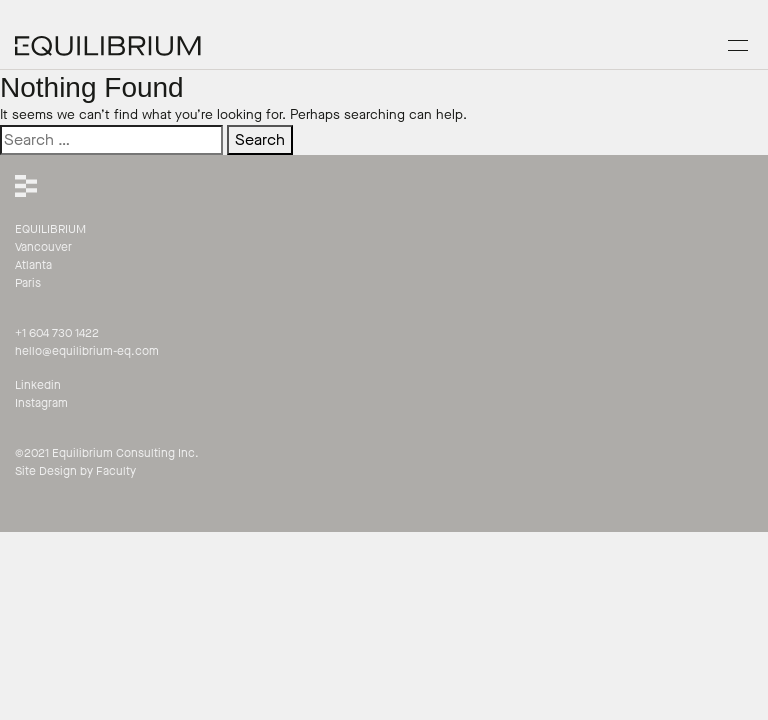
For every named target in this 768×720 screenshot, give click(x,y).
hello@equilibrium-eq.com (87, 351)
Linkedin (38, 385)
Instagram (41, 403)
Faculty (116, 471)
